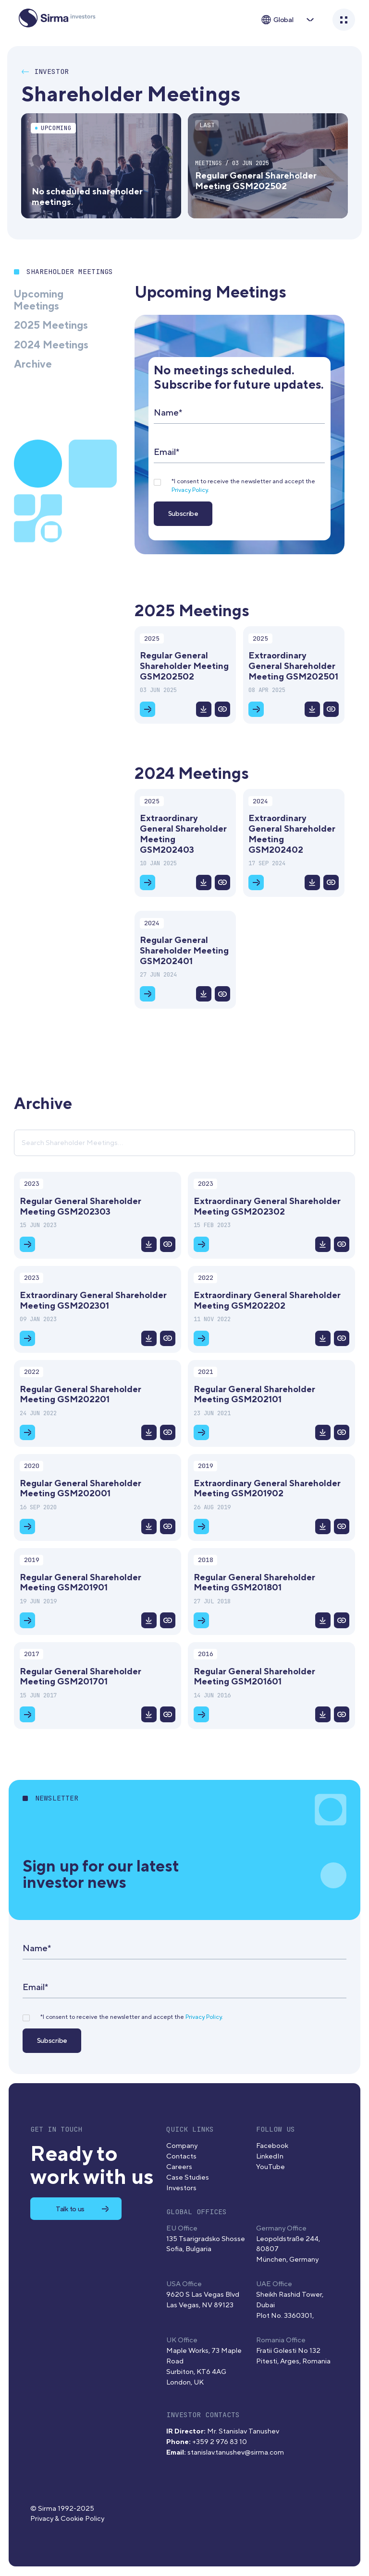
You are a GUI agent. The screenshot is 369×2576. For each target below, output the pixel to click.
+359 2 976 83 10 (219, 2441)
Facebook (272, 2145)
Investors (181, 2188)
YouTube (270, 2166)
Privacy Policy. (190, 490)
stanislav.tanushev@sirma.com (235, 2452)
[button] (287, 20)
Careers (179, 2166)
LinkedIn (269, 2156)
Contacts (181, 2156)
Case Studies (187, 2177)
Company (181, 2145)
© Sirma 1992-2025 (62, 2508)
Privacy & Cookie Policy (67, 2518)
